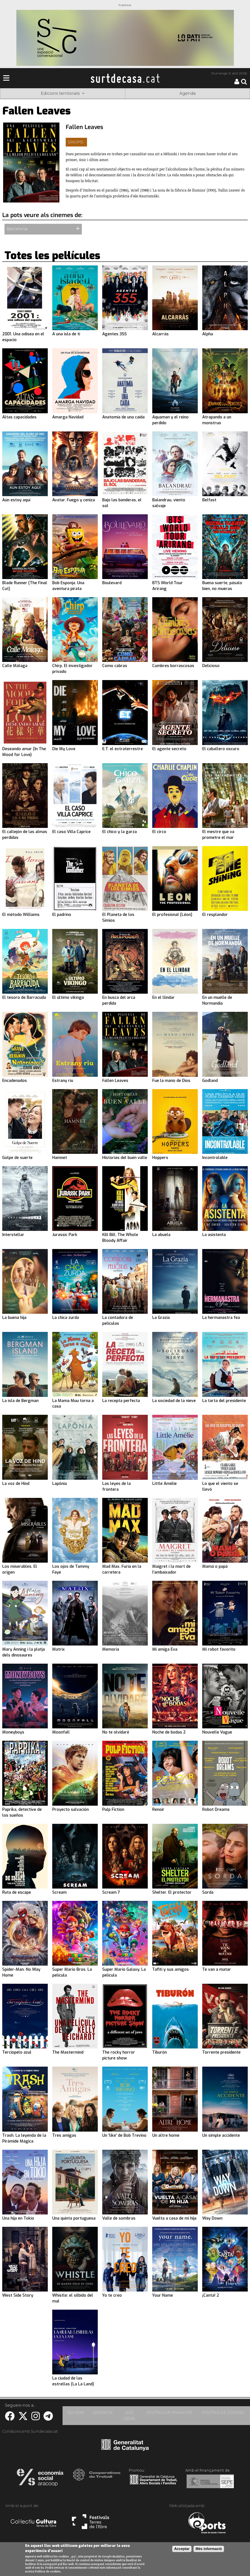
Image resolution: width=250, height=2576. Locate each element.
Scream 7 (111, 1892)
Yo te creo (112, 2295)
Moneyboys (13, 1732)
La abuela (161, 1234)
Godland (210, 1080)
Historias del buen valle (124, 1157)
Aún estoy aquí (16, 500)
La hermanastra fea (221, 1317)
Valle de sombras (118, 2218)
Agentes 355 (114, 334)
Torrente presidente (221, 2052)
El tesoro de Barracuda (24, 997)
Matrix (58, 1649)
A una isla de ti (66, 334)
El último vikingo (68, 997)
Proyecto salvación (70, 1809)
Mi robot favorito (218, 1649)
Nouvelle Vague (217, 1732)
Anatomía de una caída (123, 417)
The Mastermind (67, 2052)
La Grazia (161, 1317)
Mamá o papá (215, 1566)
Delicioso (211, 665)
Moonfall (61, 1732)
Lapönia (59, 1483)
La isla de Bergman (20, 1400)
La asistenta (214, 1234)
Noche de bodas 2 (169, 1732)
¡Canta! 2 (210, 2295)
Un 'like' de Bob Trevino (124, 2135)
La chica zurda (65, 1317)
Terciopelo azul (16, 2052)
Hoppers (160, 1157)
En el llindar (163, 997)
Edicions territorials (62, 93)
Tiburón (159, 2052)
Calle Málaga (14, 665)
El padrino (61, 914)
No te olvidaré (115, 1732)
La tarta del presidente (224, 1400)
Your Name (162, 2295)
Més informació (209, 2549)
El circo (159, 831)
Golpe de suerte (17, 1157)
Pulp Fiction (113, 1809)
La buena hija (14, 1317)
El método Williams (20, 914)
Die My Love (63, 749)
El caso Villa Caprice (71, 831)
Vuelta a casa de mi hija (174, 2218)
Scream (59, 1892)
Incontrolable (215, 1157)
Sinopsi (75, 142)
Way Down (212, 2218)
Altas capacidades (19, 417)
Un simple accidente (221, 2135)
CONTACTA (103, 2412)
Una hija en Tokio (18, 2218)
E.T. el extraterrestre (122, 749)
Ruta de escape (16, 1892)
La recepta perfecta (121, 1400)
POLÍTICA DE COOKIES (223, 2412)
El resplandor (215, 914)
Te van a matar (216, 1969)
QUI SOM (75, 2412)
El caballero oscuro (220, 749)
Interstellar (13, 1234)
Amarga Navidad (67, 417)
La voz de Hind (15, 1483)
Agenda (187, 93)
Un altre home (165, 2135)
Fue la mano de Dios (171, 1080)
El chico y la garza (119, 831)
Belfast (209, 500)
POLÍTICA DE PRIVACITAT (170, 2412)
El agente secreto (169, 749)
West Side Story (17, 2295)
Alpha (207, 334)
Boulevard (112, 583)
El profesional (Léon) (172, 914)
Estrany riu (62, 1080)
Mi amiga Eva (164, 1649)
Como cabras (114, 665)
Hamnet (59, 1157)
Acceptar (181, 2549)
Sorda (207, 1892)
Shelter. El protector (171, 1892)
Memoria (110, 1649)
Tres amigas (64, 2135)
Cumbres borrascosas (173, 665)
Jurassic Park (64, 1234)
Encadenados (14, 1080)
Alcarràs (160, 334)
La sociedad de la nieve (174, 1400)
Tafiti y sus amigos (170, 1969)
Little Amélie (164, 1483)
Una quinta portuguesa (74, 2218)
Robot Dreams (216, 1809)
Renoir (158, 1809)
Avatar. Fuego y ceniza (73, 500)
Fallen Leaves (115, 1080)
